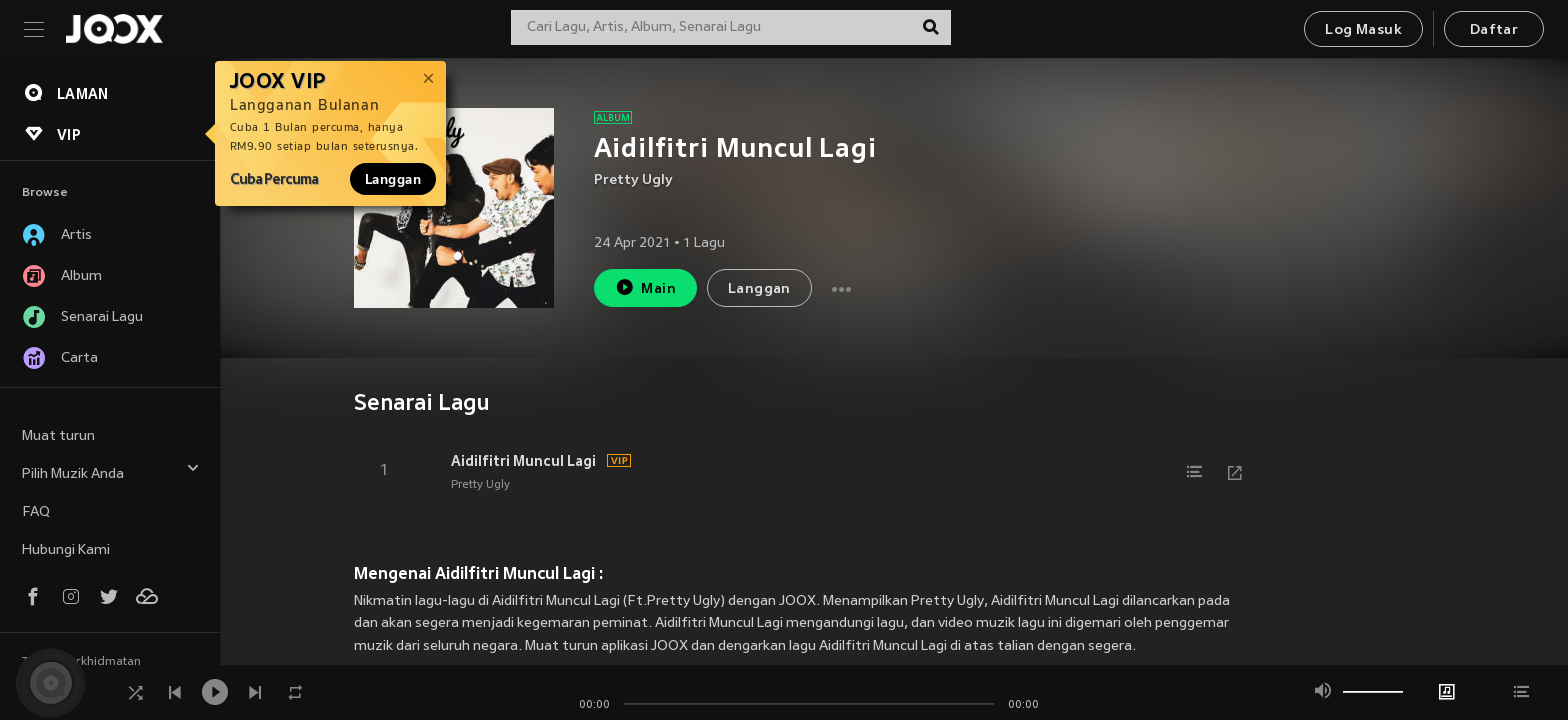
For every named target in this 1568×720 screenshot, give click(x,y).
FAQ (36, 512)
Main (645, 287)
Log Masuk (1363, 30)
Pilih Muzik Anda (111, 471)
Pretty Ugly (633, 180)
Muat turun (58, 436)
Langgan (393, 179)
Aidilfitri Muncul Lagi (523, 461)
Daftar (1494, 30)
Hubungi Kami (66, 550)
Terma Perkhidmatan (81, 662)
